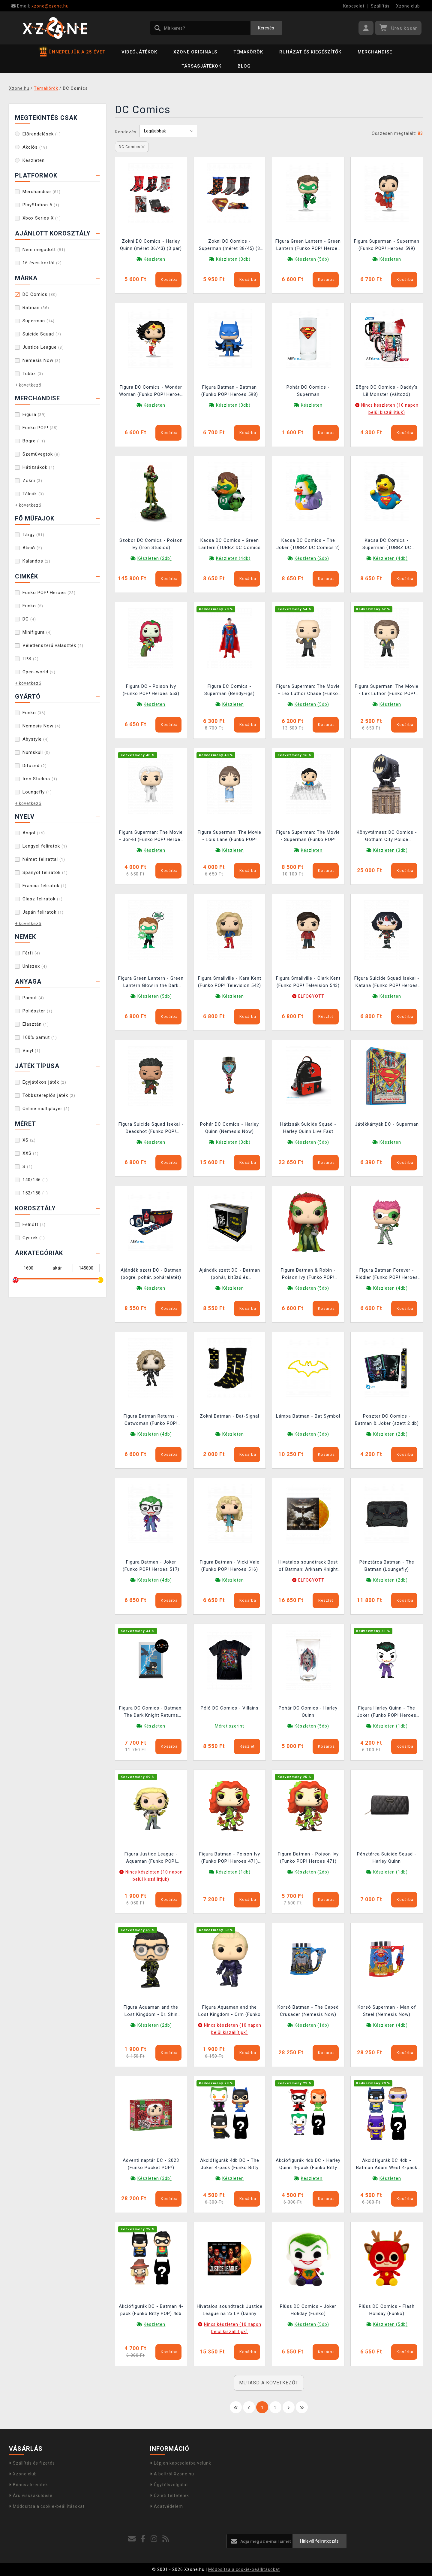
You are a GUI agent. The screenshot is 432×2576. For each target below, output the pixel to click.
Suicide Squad (41, 334)
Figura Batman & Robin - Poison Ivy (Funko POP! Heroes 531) (308, 1274)
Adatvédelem (166, 2506)
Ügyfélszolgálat (169, 2484)
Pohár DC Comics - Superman (308, 390)
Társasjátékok (201, 66)
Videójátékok (139, 52)
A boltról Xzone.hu (172, 2473)
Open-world (39, 672)
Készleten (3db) (233, 259)
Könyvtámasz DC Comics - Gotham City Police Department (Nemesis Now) (387, 837)
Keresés (266, 28)
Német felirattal (43, 859)
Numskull (36, 752)
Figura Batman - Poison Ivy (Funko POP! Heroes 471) (308, 1857)
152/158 (35, 1193)
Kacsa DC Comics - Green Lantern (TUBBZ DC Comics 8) (230, 545)
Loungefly (37, 792)
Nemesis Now (41, 360)
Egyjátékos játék (44, 1082)
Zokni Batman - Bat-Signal (229, 1416)
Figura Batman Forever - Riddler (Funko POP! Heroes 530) (387, 1274)
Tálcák (33, 493)
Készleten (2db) (154, 558)
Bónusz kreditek (28, 2484)
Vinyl (31, 1050)
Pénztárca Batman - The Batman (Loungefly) (386, 1565)
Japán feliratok (43, 912)
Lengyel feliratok (44, 846)
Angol (33, 833)
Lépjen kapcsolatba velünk (180, 2463)
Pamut (33, 997)
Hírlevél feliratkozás (319, 2541)
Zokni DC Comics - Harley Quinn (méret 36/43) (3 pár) (151, 244)
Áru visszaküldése (30, 2495)
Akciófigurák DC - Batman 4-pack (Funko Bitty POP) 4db (151, 2310)
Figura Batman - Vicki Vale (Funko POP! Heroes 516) (230, 1565)
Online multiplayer (46, 1108)
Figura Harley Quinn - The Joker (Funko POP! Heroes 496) (386, 1712)
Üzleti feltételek (169, 2495)
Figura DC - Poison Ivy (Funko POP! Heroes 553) (151, 690)
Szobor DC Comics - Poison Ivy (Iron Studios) (151, 544)
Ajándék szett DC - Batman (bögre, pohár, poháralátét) (151, 1273)
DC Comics (39, 294)
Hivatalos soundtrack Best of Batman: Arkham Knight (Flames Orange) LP (308, 1566)
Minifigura (37, 632)
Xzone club (408, 6)
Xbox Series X (41, 218)
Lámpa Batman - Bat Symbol (308, 1416)
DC (29, 619)
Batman (35, 307)
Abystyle (35, 739)
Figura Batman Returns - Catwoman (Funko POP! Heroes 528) (151, 1420)
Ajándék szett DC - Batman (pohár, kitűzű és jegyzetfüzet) (229, 1274)
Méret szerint (229, 1726)
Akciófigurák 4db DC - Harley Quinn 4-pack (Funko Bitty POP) (308, 2165)
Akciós (34, 147)
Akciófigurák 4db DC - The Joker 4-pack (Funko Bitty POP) (229, 2165)
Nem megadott (43, 249)
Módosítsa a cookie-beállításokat (47, 2506)
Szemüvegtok (41, 454)
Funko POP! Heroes (49, 592)
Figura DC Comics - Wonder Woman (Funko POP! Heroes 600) (151, 391)
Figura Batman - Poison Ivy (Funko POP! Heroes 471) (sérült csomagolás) (229, 1858)
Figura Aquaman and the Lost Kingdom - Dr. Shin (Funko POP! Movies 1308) (151, 2011)
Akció (32, 548)
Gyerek (33, 1237)
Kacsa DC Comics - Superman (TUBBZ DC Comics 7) (386, 545)
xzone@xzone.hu (40, 6)
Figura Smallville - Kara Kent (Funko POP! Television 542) (229, 981)
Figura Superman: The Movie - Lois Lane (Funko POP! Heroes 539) (229, 837)
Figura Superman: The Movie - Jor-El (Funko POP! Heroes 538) (151, 837)
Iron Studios (39, 778)
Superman (38, 320)
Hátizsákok (38, 467)
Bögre (33, 441)
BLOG (244, 66)
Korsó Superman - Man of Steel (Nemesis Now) (387, 2010)
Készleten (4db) (233, 558)
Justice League (43, 347)
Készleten (33, 160)
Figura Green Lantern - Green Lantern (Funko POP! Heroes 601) (308, 245)
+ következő (28, 385)
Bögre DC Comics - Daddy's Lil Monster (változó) (387, 390)
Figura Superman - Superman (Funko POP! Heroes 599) (386, 244)
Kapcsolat (353, 6)
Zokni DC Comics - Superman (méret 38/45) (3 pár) (229, 245)
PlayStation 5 (40, 205)
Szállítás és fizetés (32, 2463)
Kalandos (36, 561)
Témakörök (248, 52)
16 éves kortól (42, 262)
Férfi (31, 953)
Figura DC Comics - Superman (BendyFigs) (229, 690)
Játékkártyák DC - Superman (387, 1124)
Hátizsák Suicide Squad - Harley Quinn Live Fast (308, 1127)
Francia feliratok (44, 885)
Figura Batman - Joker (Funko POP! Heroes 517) (151, 1565)
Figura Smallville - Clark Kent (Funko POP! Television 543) (308, 981)
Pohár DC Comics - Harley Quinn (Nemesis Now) (229, 1127)
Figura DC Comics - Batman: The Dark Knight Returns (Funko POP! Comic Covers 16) (151, 1712)
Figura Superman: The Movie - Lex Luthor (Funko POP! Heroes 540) (386, 691)
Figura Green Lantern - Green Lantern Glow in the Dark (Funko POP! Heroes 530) (151, 982)
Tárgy (33, 534)
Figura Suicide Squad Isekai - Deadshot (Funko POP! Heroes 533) (151, 1128)
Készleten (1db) (390, 1726)
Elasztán (35, 1024)
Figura (34, 414)
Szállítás (380, 6)
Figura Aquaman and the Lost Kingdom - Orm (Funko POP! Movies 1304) (229, 2011)
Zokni (32, 480)
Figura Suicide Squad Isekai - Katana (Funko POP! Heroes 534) (386, 982)
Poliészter (37, 1011)
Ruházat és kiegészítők (310, 52)
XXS (30, 1153)
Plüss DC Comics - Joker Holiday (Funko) (308, 2310)
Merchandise (375, 52)
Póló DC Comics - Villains (230, 1708)
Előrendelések (41, 134)
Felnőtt (34, 1224)
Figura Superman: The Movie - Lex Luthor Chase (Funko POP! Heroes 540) (308, 691)
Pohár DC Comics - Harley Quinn (308, 1711)
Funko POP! (40, 427)
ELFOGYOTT (311, 996)
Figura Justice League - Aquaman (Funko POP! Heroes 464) (151, 1858)
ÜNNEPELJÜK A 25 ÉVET (72, 51)
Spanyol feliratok (45, 872)
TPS (30, 658)
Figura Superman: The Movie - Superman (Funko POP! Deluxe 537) (308, 837)
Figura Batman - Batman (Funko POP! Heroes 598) (229, 390)
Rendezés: (126, 131)
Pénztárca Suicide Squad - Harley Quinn (386, 1857)
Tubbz (32, 373)
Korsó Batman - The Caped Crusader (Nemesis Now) (308, 2010)
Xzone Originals (195, 52)
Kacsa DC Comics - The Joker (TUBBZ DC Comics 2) (308, 544)
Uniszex (34, 966)
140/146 (35, 1179)
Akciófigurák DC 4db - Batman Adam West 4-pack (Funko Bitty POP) (386, 2165)
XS (29, 1140)
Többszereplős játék (48, 1095)
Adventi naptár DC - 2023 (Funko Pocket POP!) (151, 2164)
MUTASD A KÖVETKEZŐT (268, 2383)
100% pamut (39, 1037)
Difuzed (34, 765)
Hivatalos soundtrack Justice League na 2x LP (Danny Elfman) (229, 2311)
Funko (32, 605)
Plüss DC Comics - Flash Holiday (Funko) (387, 2310)
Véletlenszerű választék (52, 645)
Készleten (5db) (312, 259)
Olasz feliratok (42, 899)
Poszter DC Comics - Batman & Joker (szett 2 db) (387, 1419)
